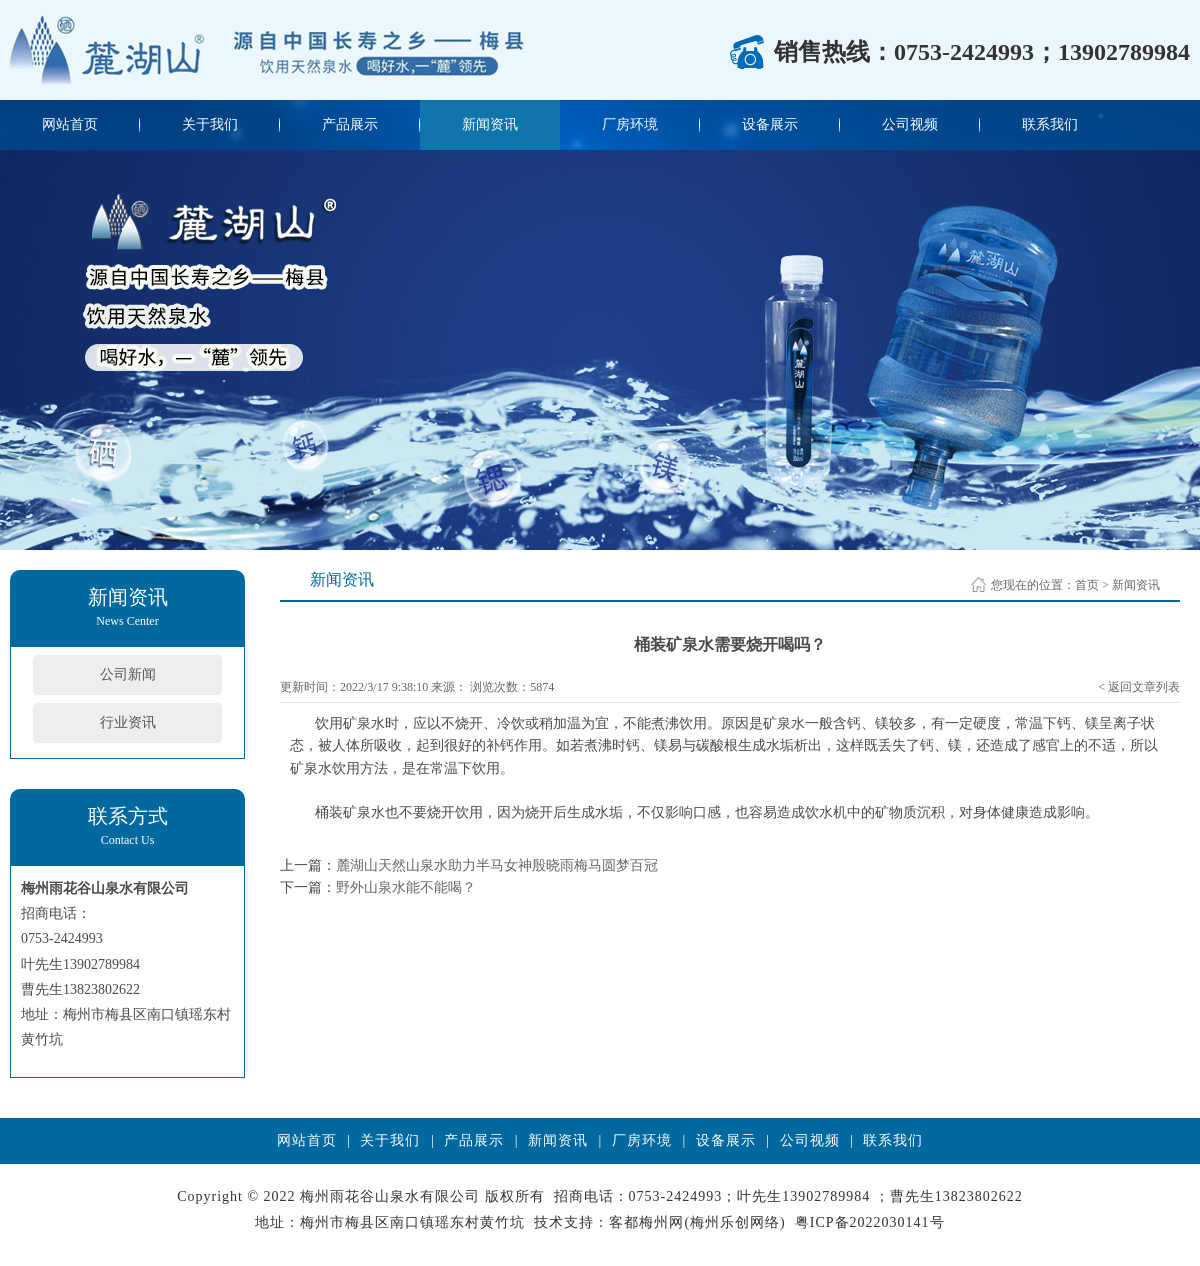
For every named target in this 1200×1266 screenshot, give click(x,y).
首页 (1087, 585)
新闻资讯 (490, 124)
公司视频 (910, 124)
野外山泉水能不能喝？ (406, 887)
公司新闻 (128, 674)
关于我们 (210, 124)
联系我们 (1050, 124)
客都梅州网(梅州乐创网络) (697, 1222)
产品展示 (350, 124)
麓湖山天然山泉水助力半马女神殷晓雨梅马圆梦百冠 (497, 865)
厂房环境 (630, 124)
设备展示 (770, 124)
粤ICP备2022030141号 (870, 1222)
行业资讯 (128, 722)
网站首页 (70, 124)
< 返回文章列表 (1139, 687)
